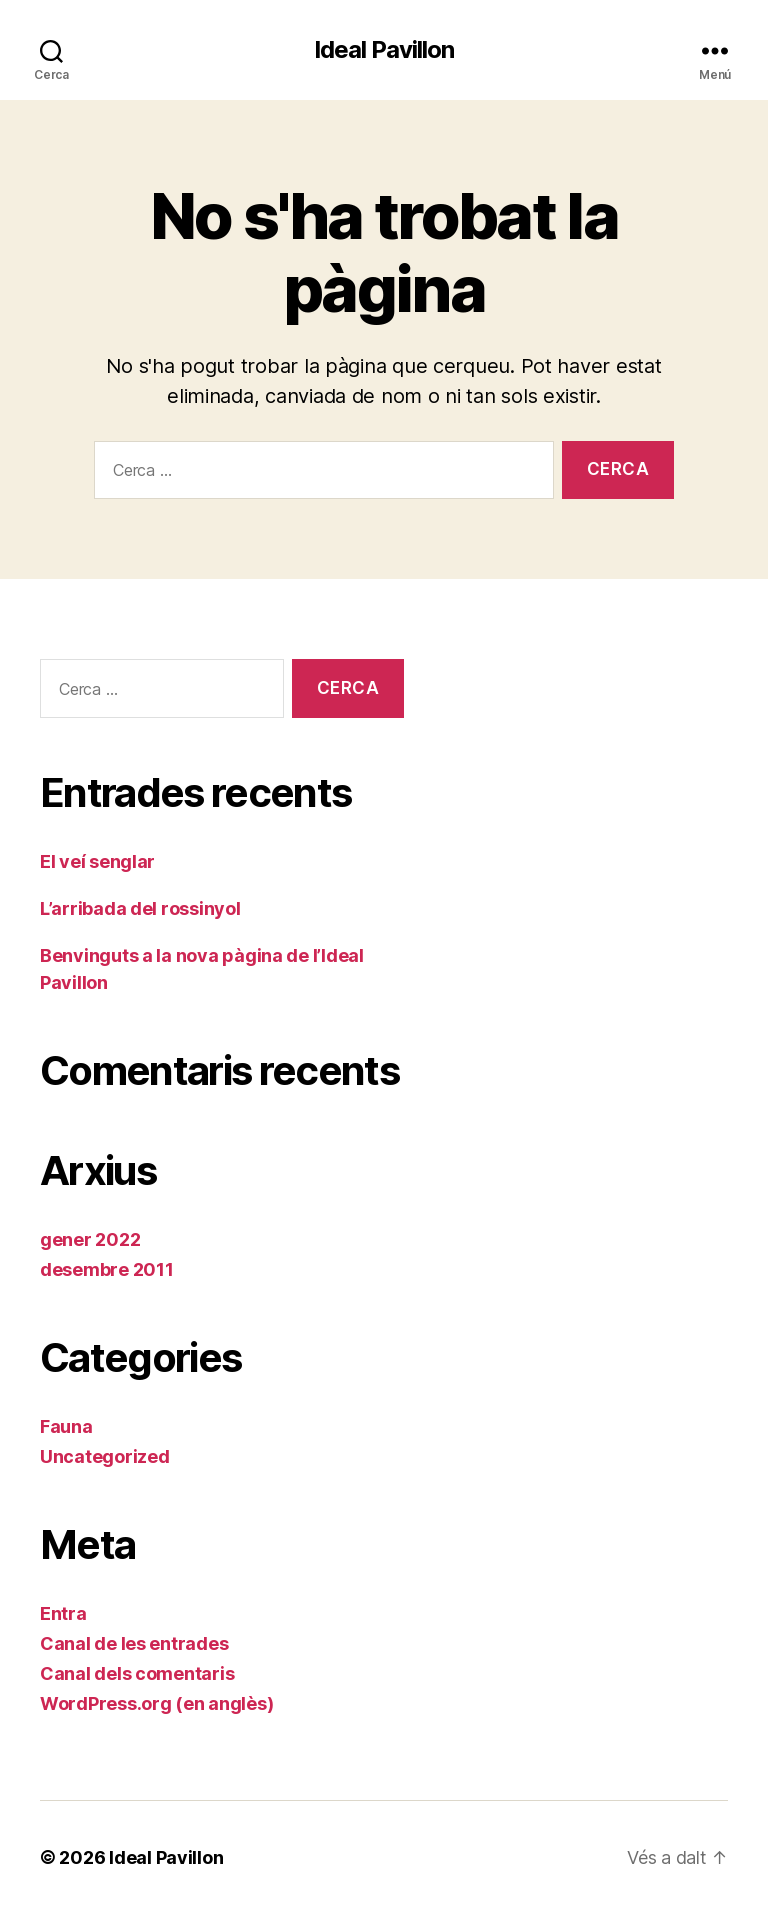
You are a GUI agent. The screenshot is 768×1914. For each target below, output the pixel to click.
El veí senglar (97, 861)
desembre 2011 (107, 1269)
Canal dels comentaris (137, 1673)
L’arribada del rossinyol (140, 908)
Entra (63, 1613)
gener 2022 (90, 1239)
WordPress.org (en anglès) (156, 1703)
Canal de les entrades (134, 1643)
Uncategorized (105, 1456)
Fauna (66, 1426)
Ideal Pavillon (384, 50)
